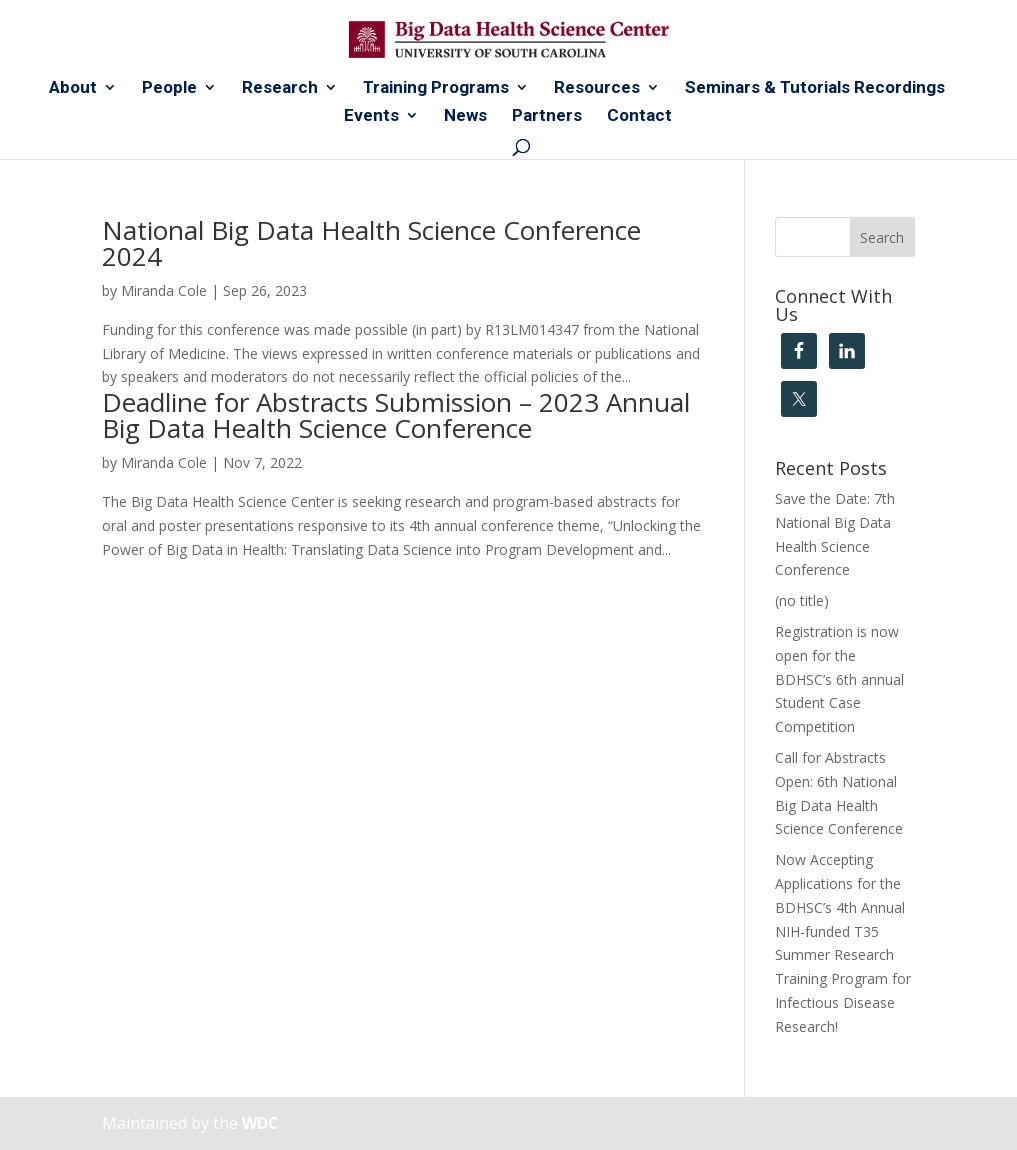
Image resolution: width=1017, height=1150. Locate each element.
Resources (597, 88)
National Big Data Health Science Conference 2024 (371, 243)
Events (371, 116)
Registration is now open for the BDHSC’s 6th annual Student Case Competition (839, 679)
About (73, 88)
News (465, 116)
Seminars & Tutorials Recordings (815, 88)
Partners (547, 116)
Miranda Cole (164, 290)
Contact (639, 116)
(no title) (802, 600)
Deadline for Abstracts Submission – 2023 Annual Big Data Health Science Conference (396, 415)
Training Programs (436, 88)
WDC (260, 1123)
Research (280, 88)
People (169, 88)
